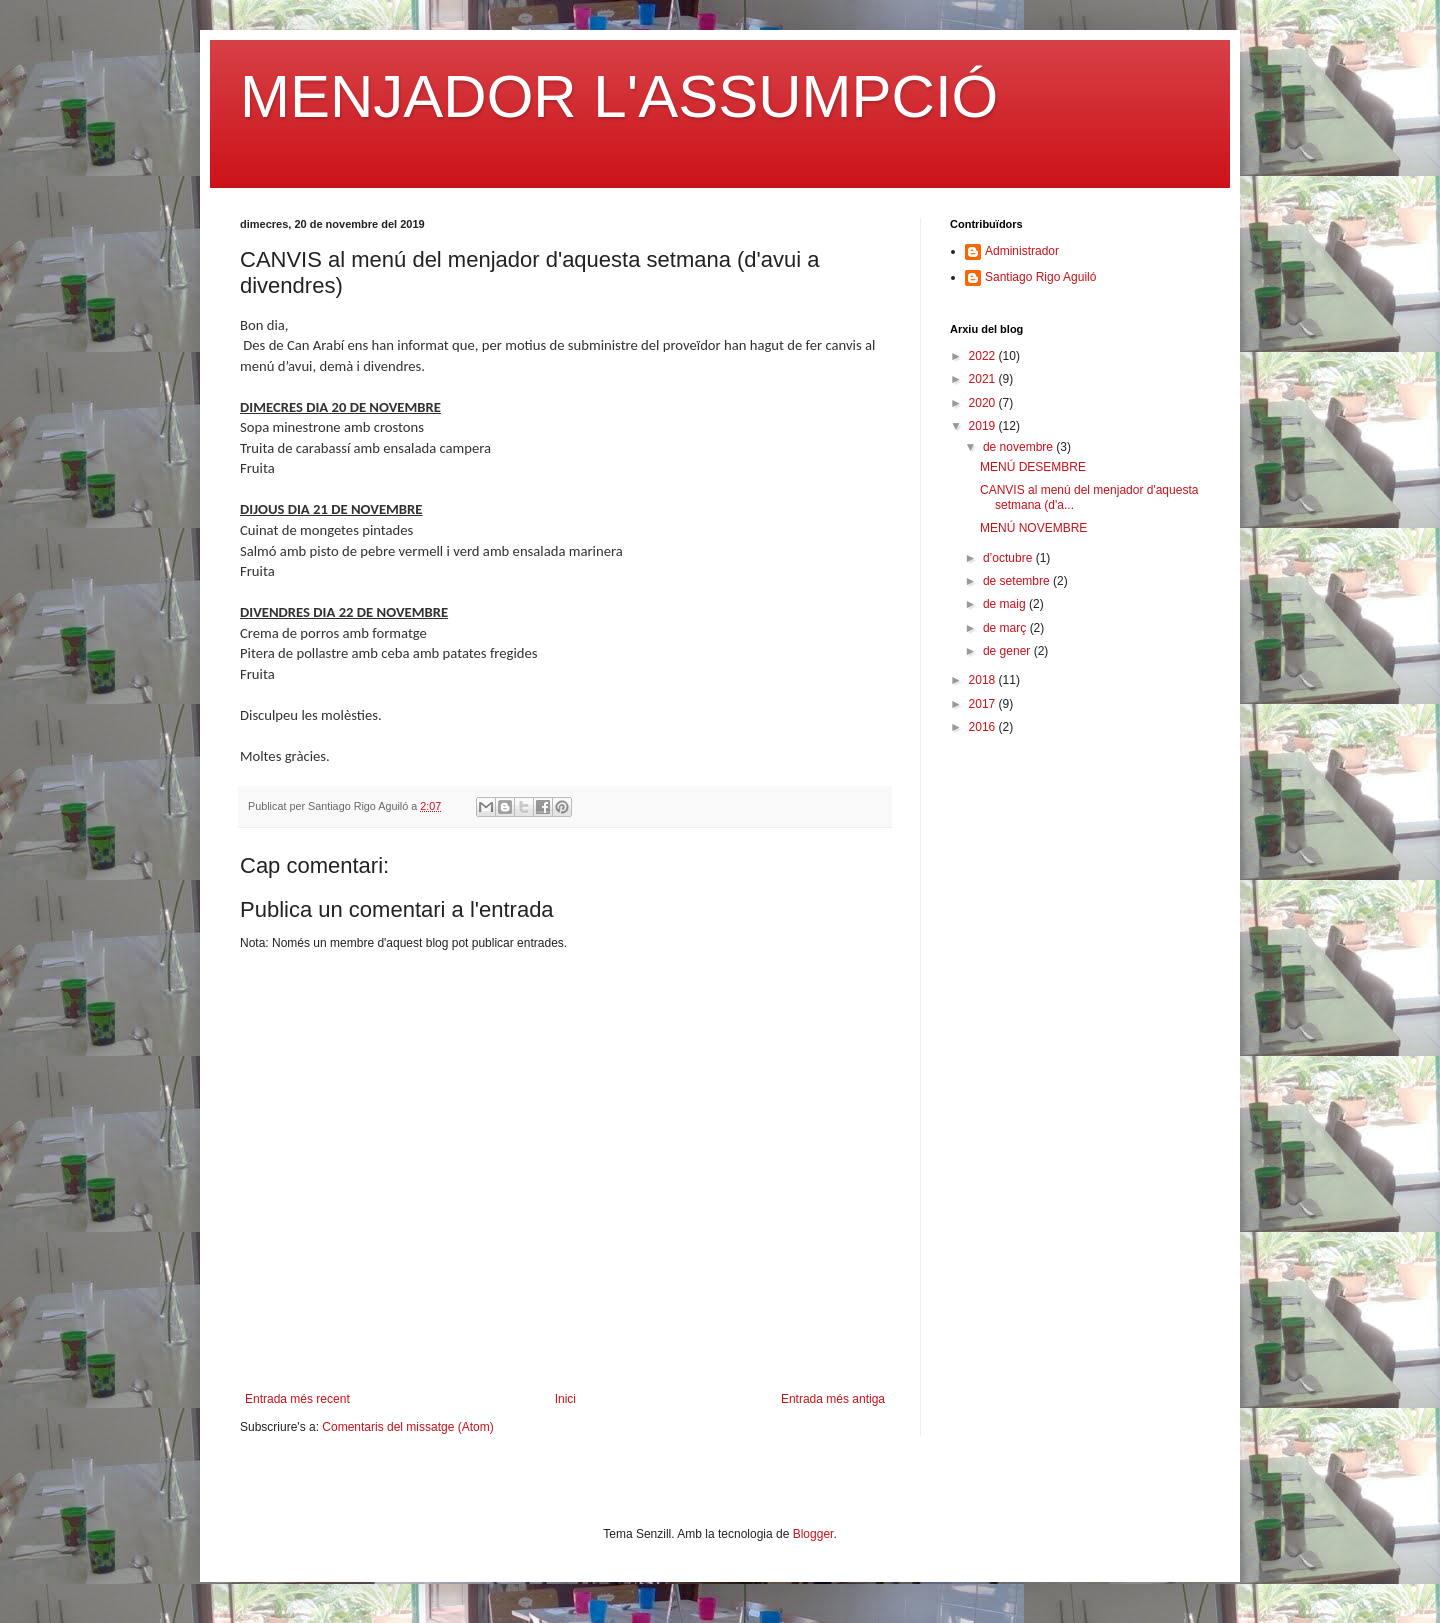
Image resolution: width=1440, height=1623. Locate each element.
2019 (984, 426)
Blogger (813, 1534)
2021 (984, 379)
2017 (984, 704)
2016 (984, 727)
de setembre (1018, 581)
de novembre (1019, 447)
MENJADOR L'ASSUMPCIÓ (619, 96)
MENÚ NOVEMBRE (1033, 528)
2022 (984, 356)
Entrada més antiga (833, 1399)
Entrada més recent (297, 1399)
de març (1006, 628)
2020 (984, 403)
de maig (1006, 604)
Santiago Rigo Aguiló (1040, 277)
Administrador (1022, 251)
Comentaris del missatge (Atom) (407, 1427)
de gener (1008, 651)
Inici (565, 1399)
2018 (984, 680)
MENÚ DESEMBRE (1033, 467)
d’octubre (1009, 558)
